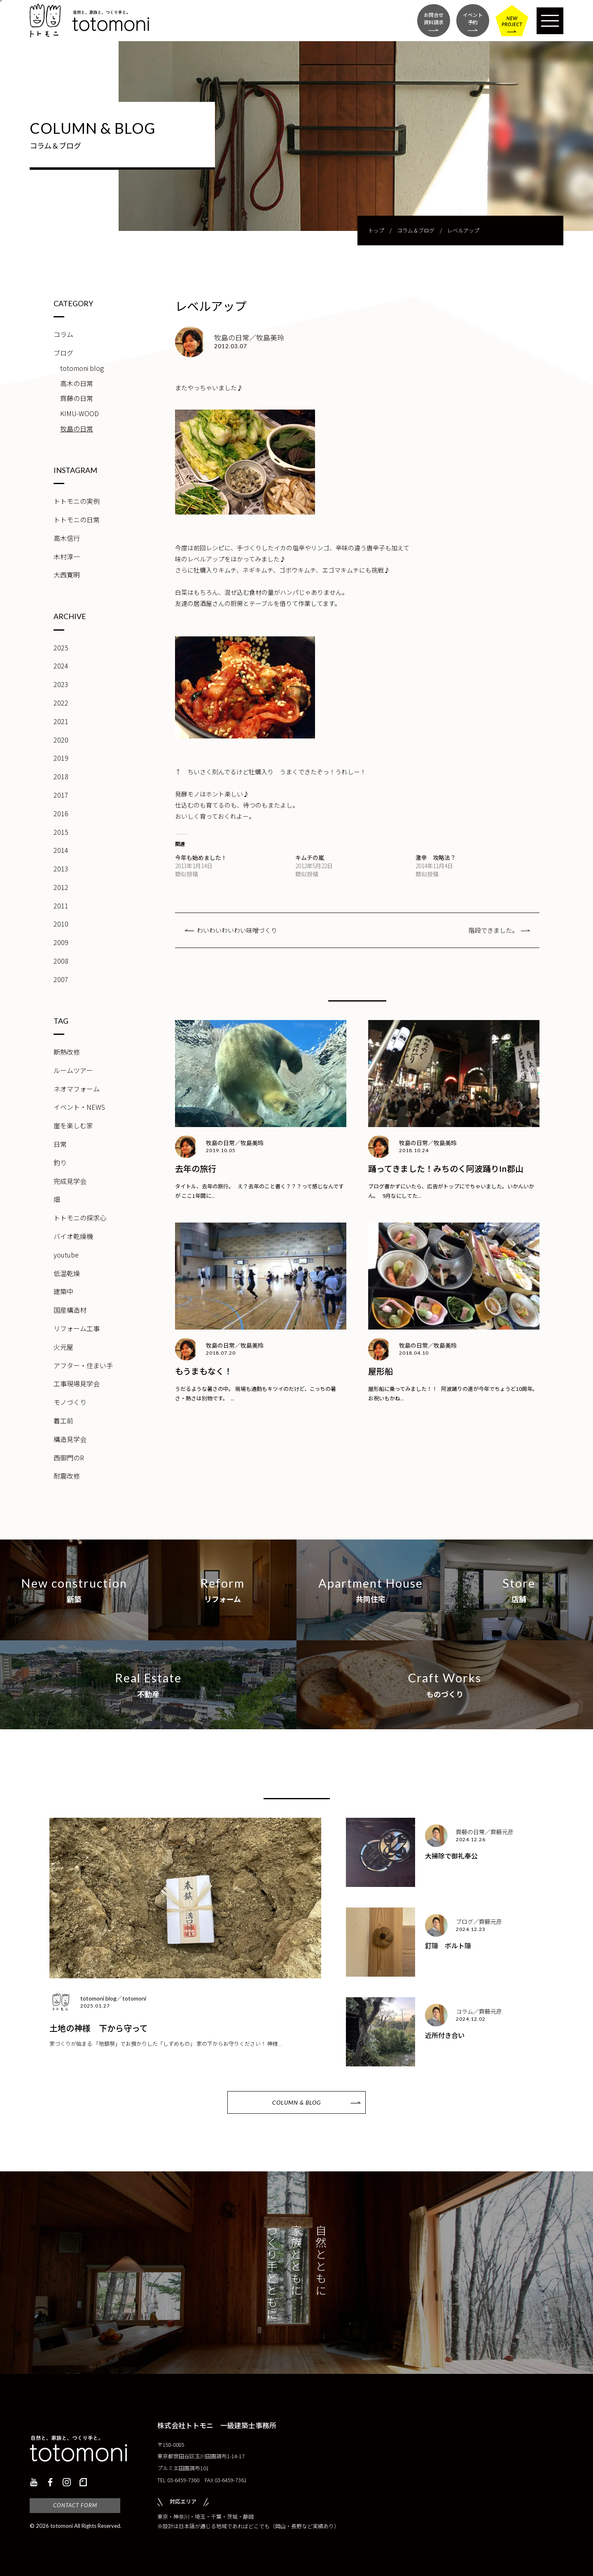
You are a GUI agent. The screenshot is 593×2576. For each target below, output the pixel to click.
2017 (61, 795)
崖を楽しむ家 (73, 1125)
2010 (61, 924)
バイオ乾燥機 (73, 1236)
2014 (61, 850)
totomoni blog (82, 368)
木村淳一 (67, 556)
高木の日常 (76, 383)
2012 (61, 887)
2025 (61, 647)
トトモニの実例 (77, 501)
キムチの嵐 (309, 857)
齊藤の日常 (76, 398)
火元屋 (63, 1347)
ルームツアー (73, 1070)
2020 (61, 740)
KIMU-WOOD (79, 413)
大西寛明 (67, 575)
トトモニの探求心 (80, 1218)
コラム (63, 334)
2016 (61, 813)
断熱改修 (67, 1052)
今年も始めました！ (201, 857)
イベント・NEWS (79, 1107)
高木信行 (67, 538)
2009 (61, 942)
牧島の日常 (76, 428)
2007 (61, 979)
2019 (61, 758)
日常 (60, 1144)
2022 (61, 703)
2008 (61, 961)
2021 (61, 721)
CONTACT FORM (75, 2505)
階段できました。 (493, 930)
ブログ (63, 353)
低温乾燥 (67, 1273)
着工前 (63, 1420)
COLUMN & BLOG (296, 2102)
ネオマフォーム (77, 1089)
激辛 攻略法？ (436, 857)
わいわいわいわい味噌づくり (237, 930)
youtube (66, 1255)
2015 (61, 832)
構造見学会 (70, 1439)
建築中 (63, 1291)
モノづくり (70, 1402)
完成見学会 (70, 1181)
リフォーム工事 (77, 1328)
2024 (61, 666)
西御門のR (69, 1458)
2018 (61, 776)
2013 (61, 868)
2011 (61, 906)
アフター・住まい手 (83, 1365)
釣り (60, 1162)
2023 (61, 684)
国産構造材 (70, 1310)
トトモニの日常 (77, 519)
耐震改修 (67, 1476)
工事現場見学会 (77, 1383)
